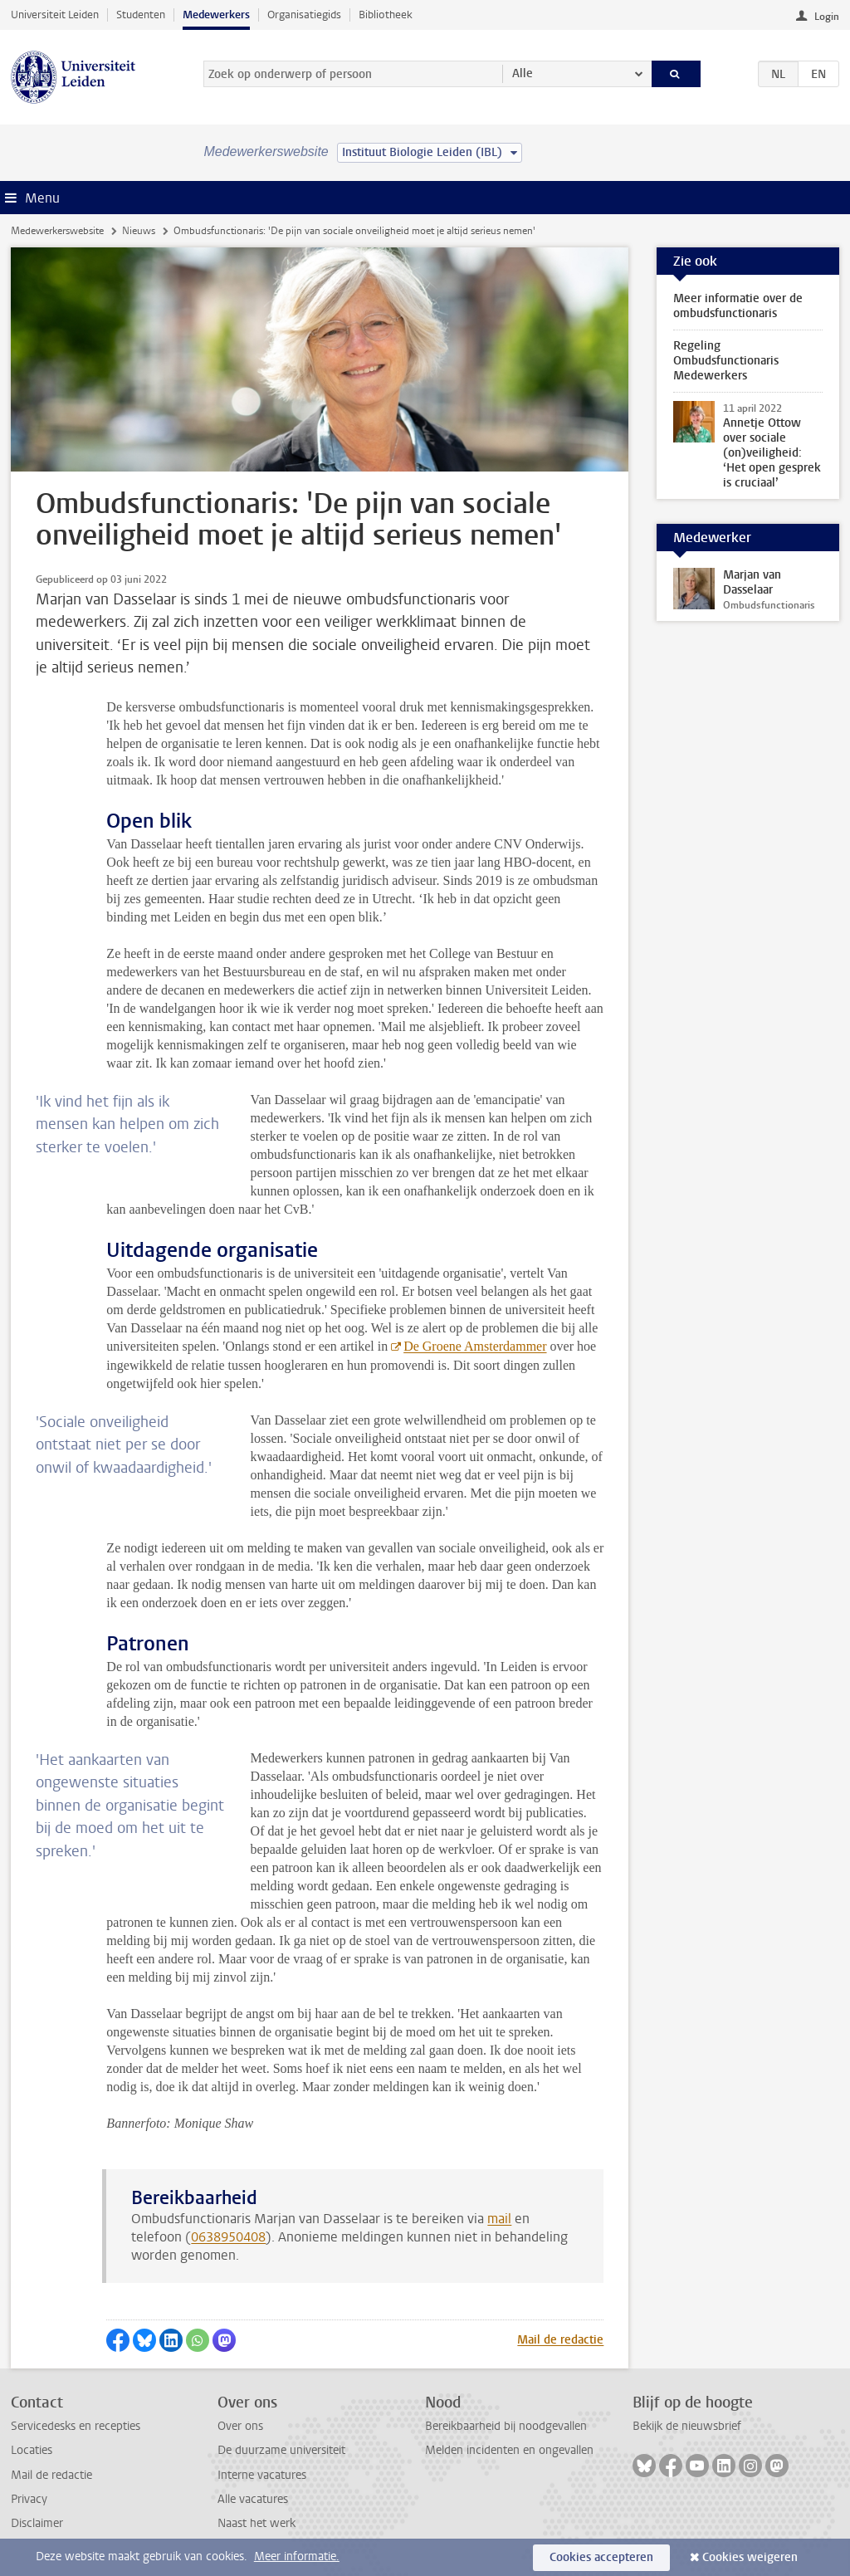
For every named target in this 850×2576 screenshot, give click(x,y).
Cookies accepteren (601, 2557)
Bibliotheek (386, 14)
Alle (522, 73)
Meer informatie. (297, 2556)
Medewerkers (216, 14)
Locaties (31, 2450)
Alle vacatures (252, 2499)
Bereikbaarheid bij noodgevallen (506, 2426)
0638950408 (228, 2237)
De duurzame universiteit (281, 2450)
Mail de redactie (560, 2340)
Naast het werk (256, 2523)
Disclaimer (37, 2523)
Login (826, 16)
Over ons (240, 2426)
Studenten (140, 14)
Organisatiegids (304, 14)
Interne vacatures (261, 2475)
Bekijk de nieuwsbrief (687, 2426)
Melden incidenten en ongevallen (509, 2450)
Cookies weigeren (750, 2557)
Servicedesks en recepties (75, 2426)
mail (499, 2218)
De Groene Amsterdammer (474, 1346)
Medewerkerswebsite (57, 230)
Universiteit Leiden (55, 14)
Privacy (29, 2499)
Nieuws (138, 230)
